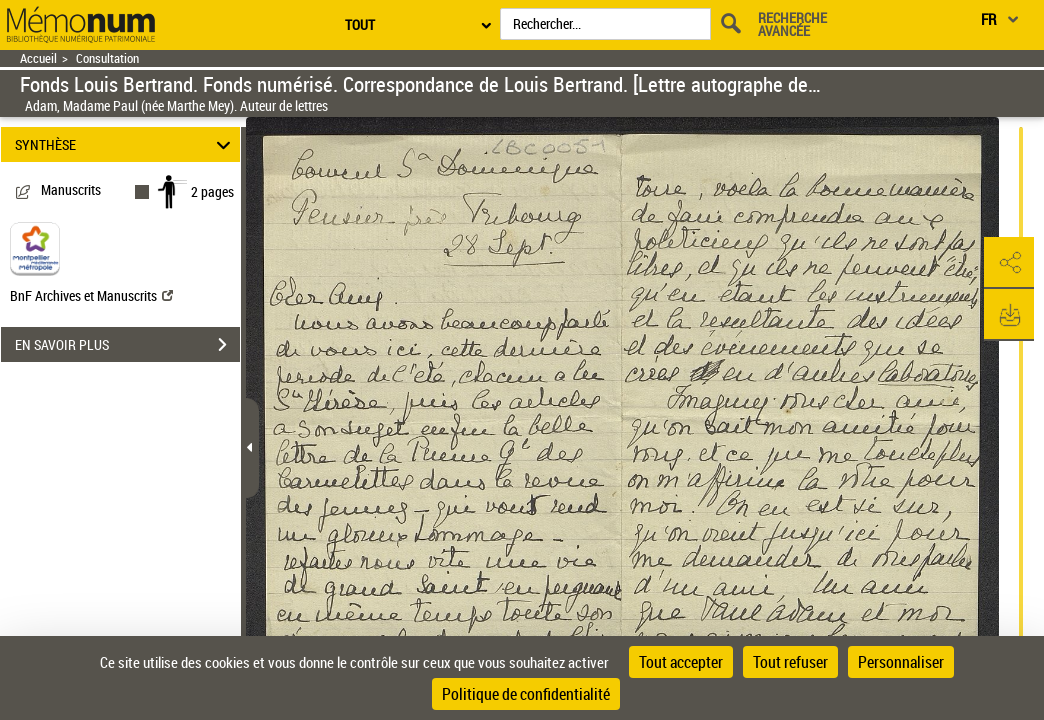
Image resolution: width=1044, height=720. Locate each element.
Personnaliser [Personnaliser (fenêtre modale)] (901, 662)
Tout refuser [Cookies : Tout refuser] (790, 662)
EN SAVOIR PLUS (127, 345)
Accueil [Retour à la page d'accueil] (38, 58)
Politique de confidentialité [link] (526, 694)
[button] (1009, 263)
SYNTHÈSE (126, 144)
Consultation (107, 58)
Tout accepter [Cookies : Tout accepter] (681, 662)
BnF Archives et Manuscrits (91, 295)
